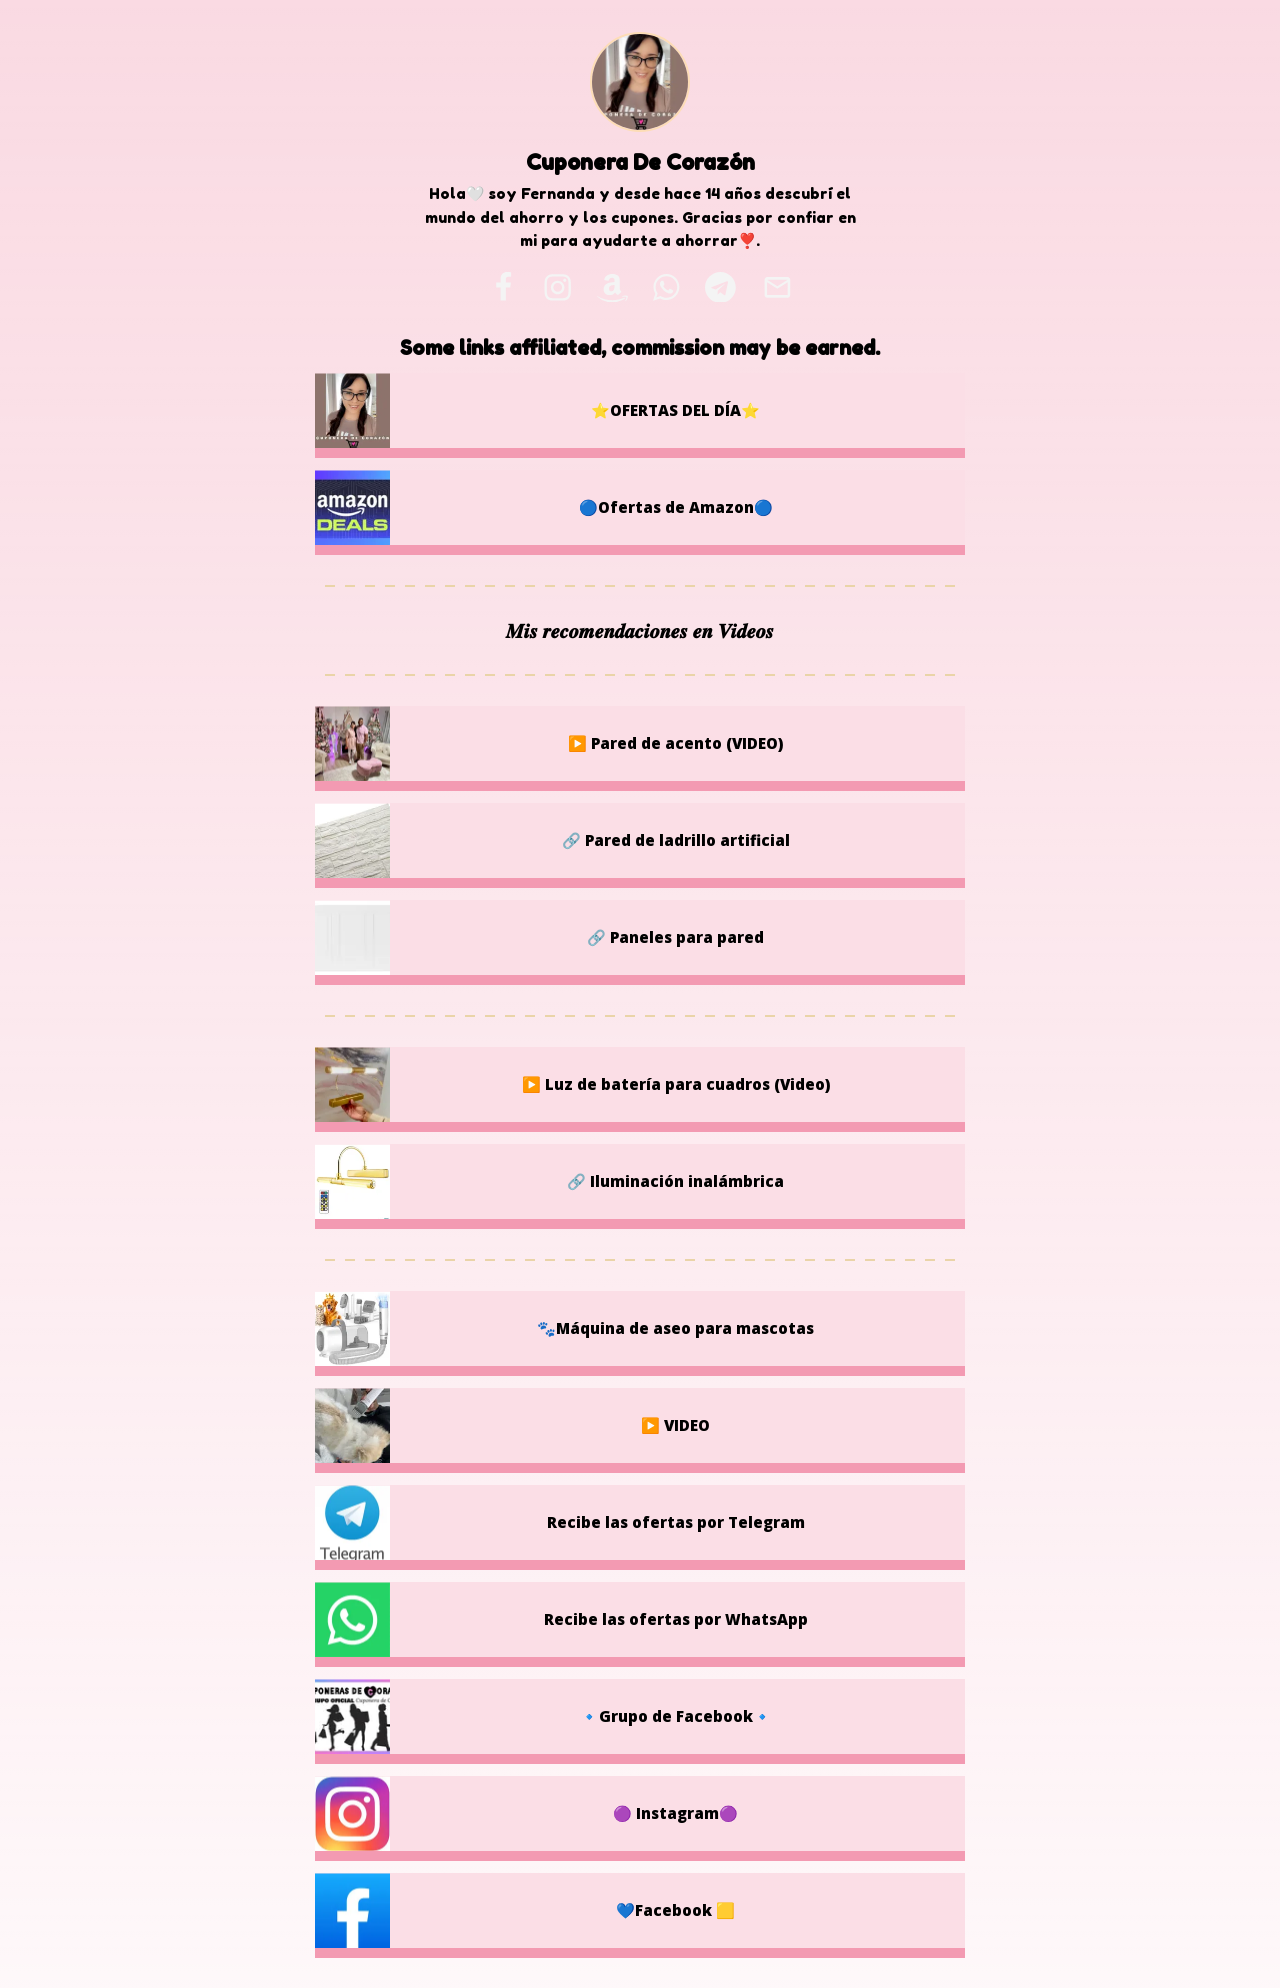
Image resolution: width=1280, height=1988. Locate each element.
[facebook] (503, 287)
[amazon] (612, 287)
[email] (777, 287)
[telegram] (720, 287)
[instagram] (557, 287)
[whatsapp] (667, 287)
